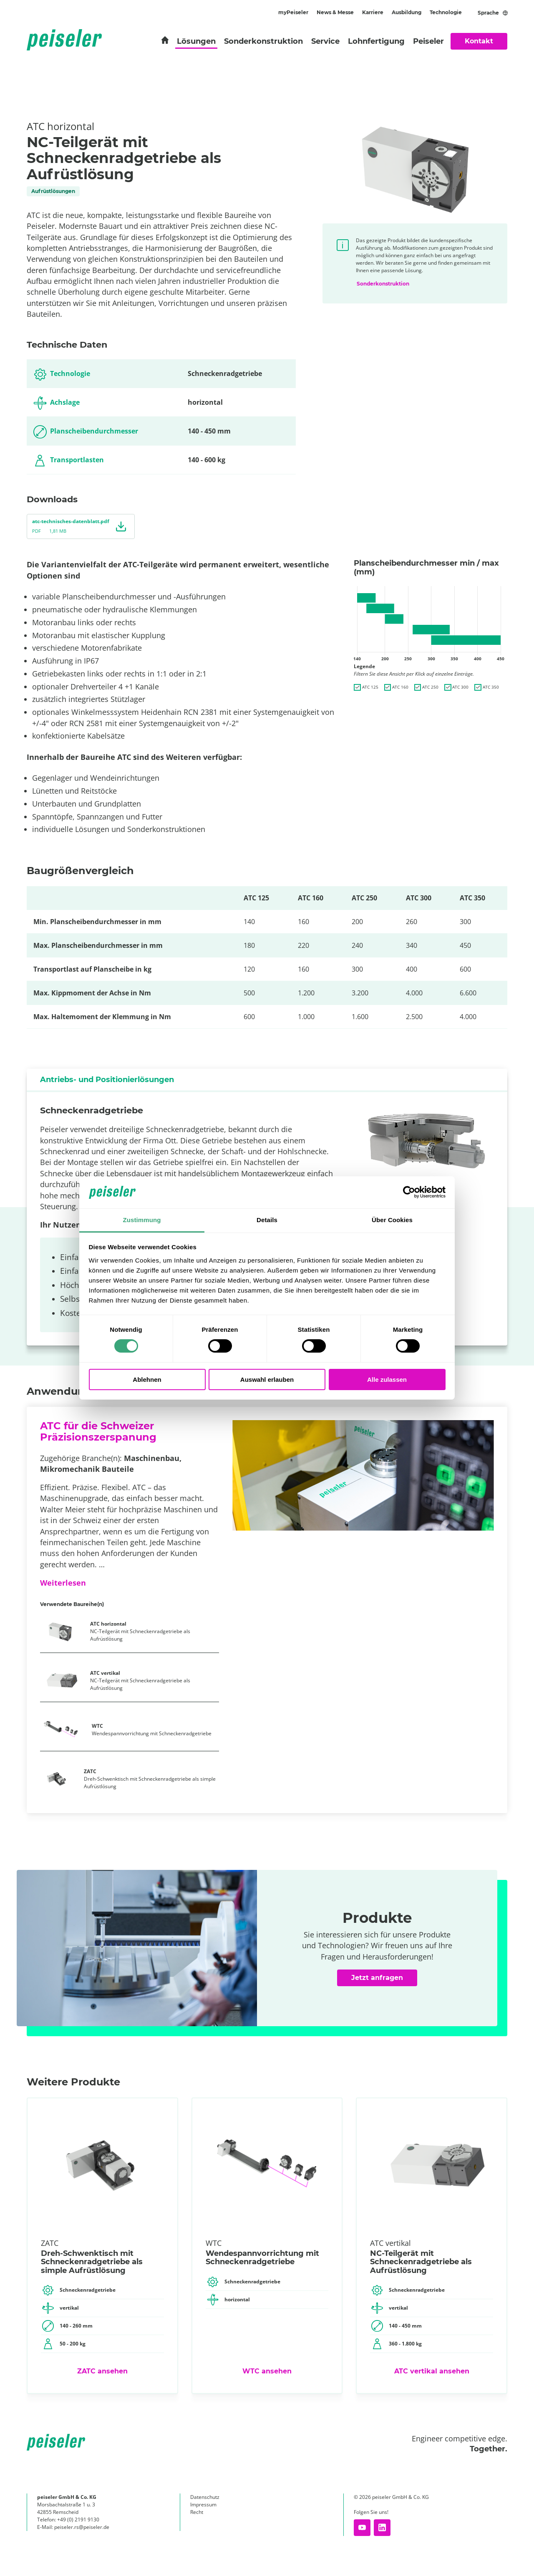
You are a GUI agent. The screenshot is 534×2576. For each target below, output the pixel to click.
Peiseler (428, 41)
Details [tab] (267, 1219)
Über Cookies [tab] (392, 1219)
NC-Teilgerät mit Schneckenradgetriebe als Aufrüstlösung (140, 1631)
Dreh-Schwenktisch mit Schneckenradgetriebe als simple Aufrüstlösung (150, 1779)
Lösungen (196, 41)
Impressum (203, 2504)
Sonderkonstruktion (263, 41)
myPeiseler (293, 12)
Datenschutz (204, 2497)
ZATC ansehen (102, 2371)
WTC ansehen (267, 2371)
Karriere (372, 12)
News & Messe (335, 12)
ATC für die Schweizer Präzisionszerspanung (98, 1431)
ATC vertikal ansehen (431, 2371)
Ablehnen (147, 1379)
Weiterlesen (63, 1583)
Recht (196, 2512)
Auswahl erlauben (267, 1379)
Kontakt (479, 41)
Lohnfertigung (376, 41)
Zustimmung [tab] (142, 1219)
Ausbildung (406, 12)
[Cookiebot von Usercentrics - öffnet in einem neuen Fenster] (409, 1192)
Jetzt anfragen (377, 1978)
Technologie (446, 12)
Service (325, 41)
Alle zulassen (387, 1379)
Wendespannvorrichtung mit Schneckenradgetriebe (152, 1729)
